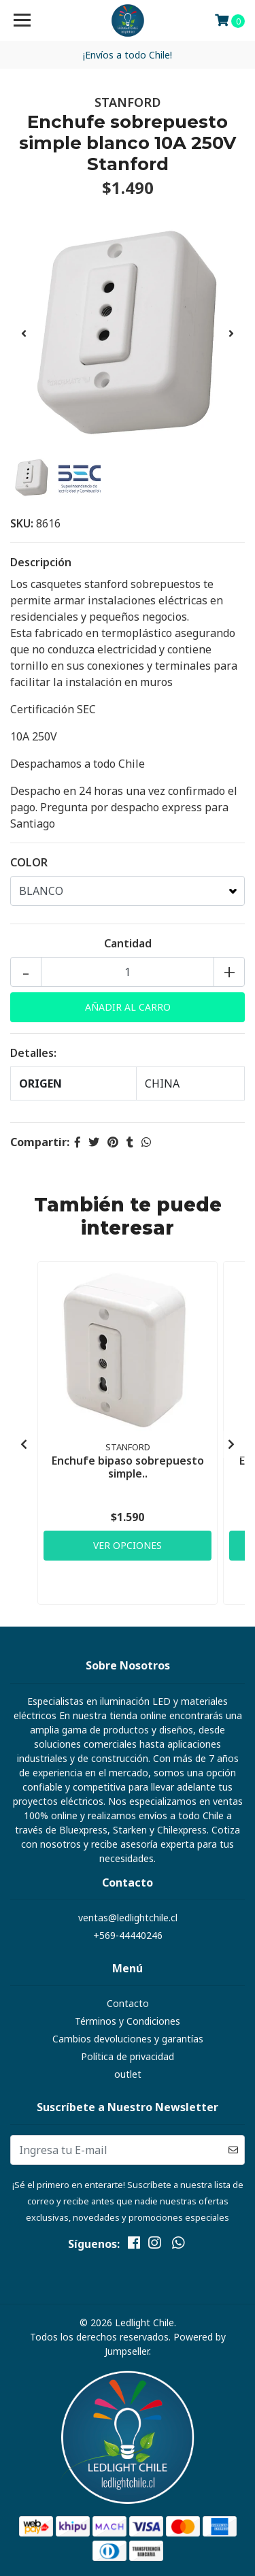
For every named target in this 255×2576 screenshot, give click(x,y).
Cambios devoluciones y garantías (127, 2038)
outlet (127, 2074)
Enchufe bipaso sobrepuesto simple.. (128, 1467)
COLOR (29, 862)
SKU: (21, 523)
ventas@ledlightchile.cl (127, 1917)
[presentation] (23, 333)
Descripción (40, 562)
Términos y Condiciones (127, 2021)
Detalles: (33, 1052)
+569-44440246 (128, 1935)
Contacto (128, 2003)
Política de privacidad (127, 2056)
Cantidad (128, 943)
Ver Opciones (127, 1545)
